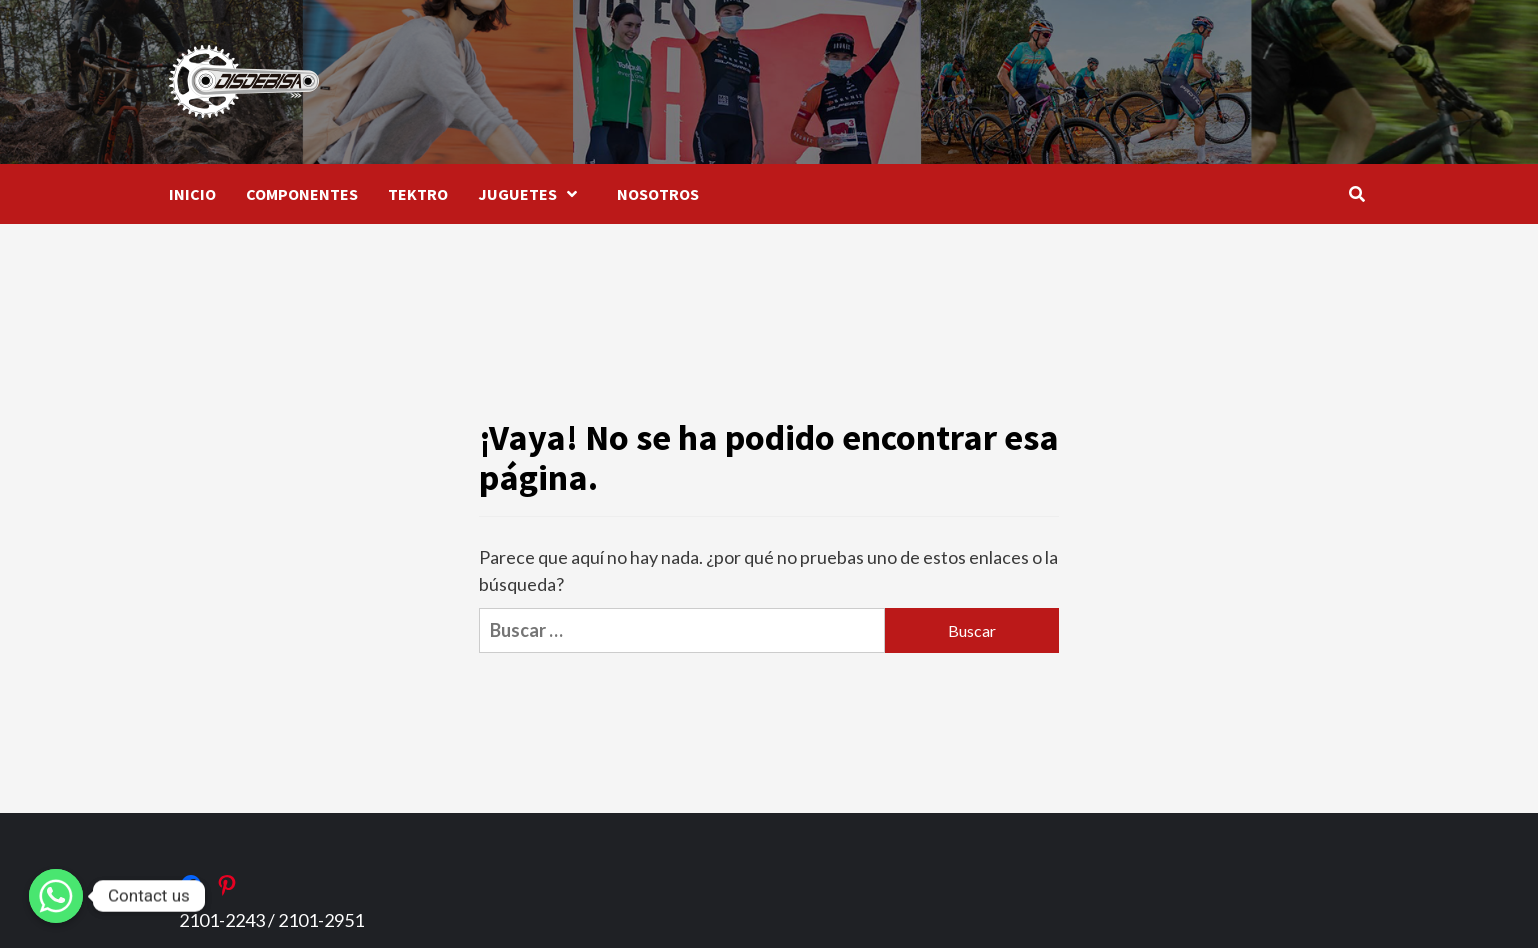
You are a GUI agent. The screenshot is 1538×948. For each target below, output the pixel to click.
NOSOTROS (658, 194)
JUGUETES (532, 194)
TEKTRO (418, 194)
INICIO (192, 194)
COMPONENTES (302, 194)
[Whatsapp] (56, 896)
